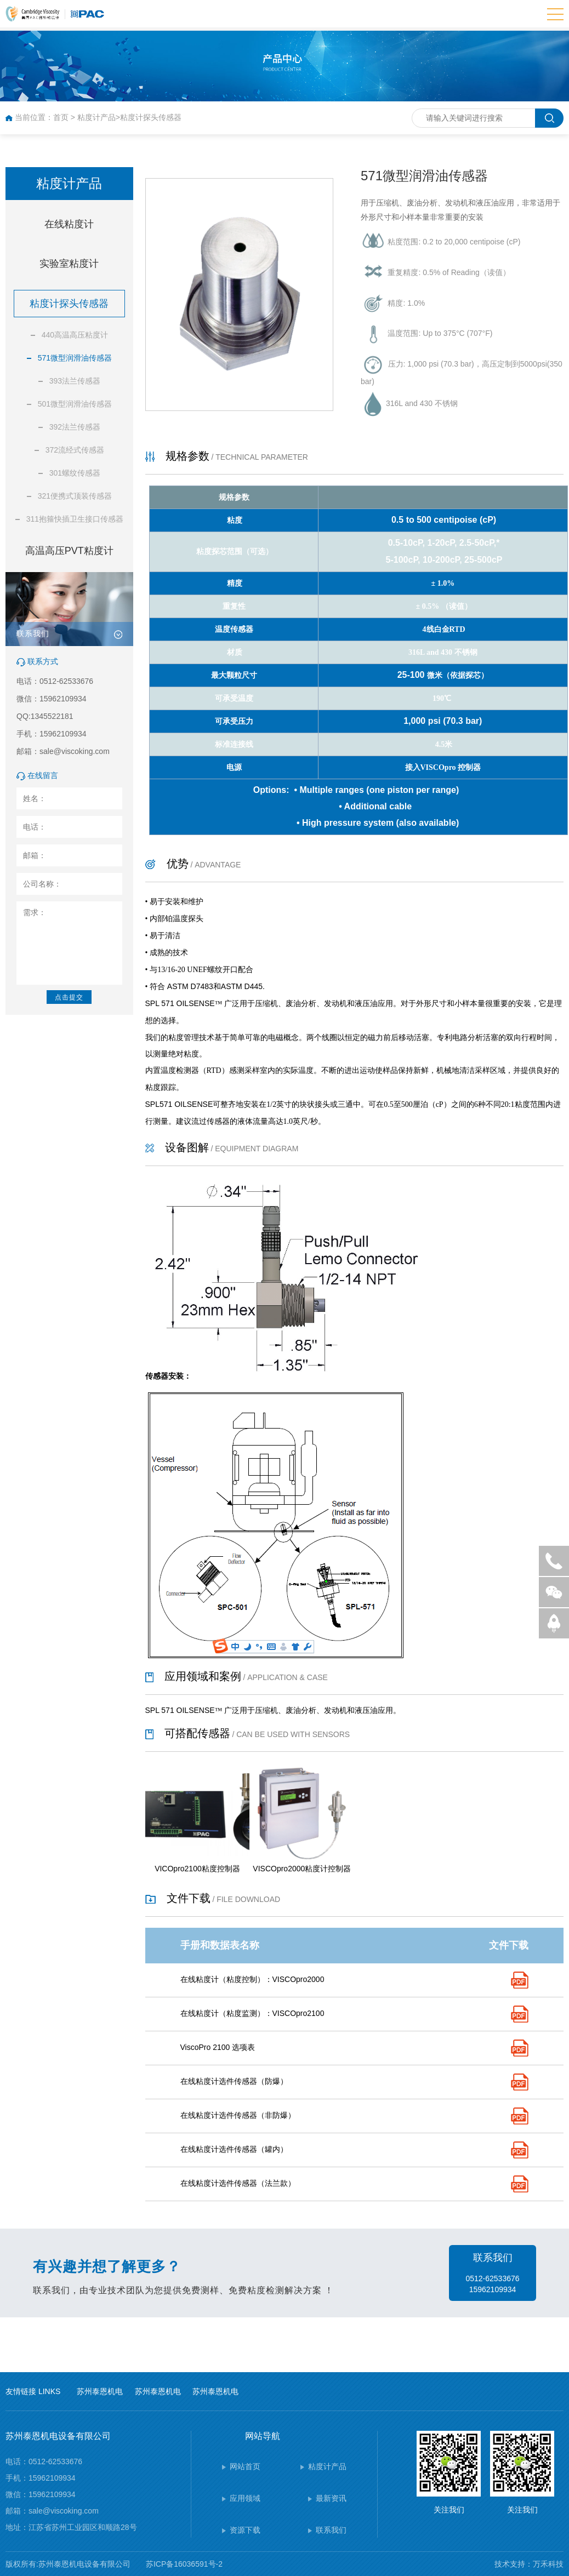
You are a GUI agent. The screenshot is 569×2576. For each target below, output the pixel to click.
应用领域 (245, 2498)
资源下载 (245, 2530)
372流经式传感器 (74, 449)
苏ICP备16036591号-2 (184, 2564)
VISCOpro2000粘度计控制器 (302, 1868)
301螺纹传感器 (74, 473)
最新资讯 (331, 2498)
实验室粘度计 (69, 263)
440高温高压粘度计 (75, 334)
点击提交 (69, 997)
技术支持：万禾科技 (529, 2564)
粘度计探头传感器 (150, 117)
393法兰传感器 (74, 380)
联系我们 (331, 2530)
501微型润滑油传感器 (75, 403)
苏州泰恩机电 (100, 2391)
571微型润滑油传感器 (75, 357)
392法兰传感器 (74, 426)
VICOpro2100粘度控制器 (197, 1868)
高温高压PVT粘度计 (69, 550)
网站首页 (245, 2466)
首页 (61, 117)
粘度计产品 (96, 117)
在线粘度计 (69, 224)
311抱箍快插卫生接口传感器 (74, 519)
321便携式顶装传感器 (75, 496)
